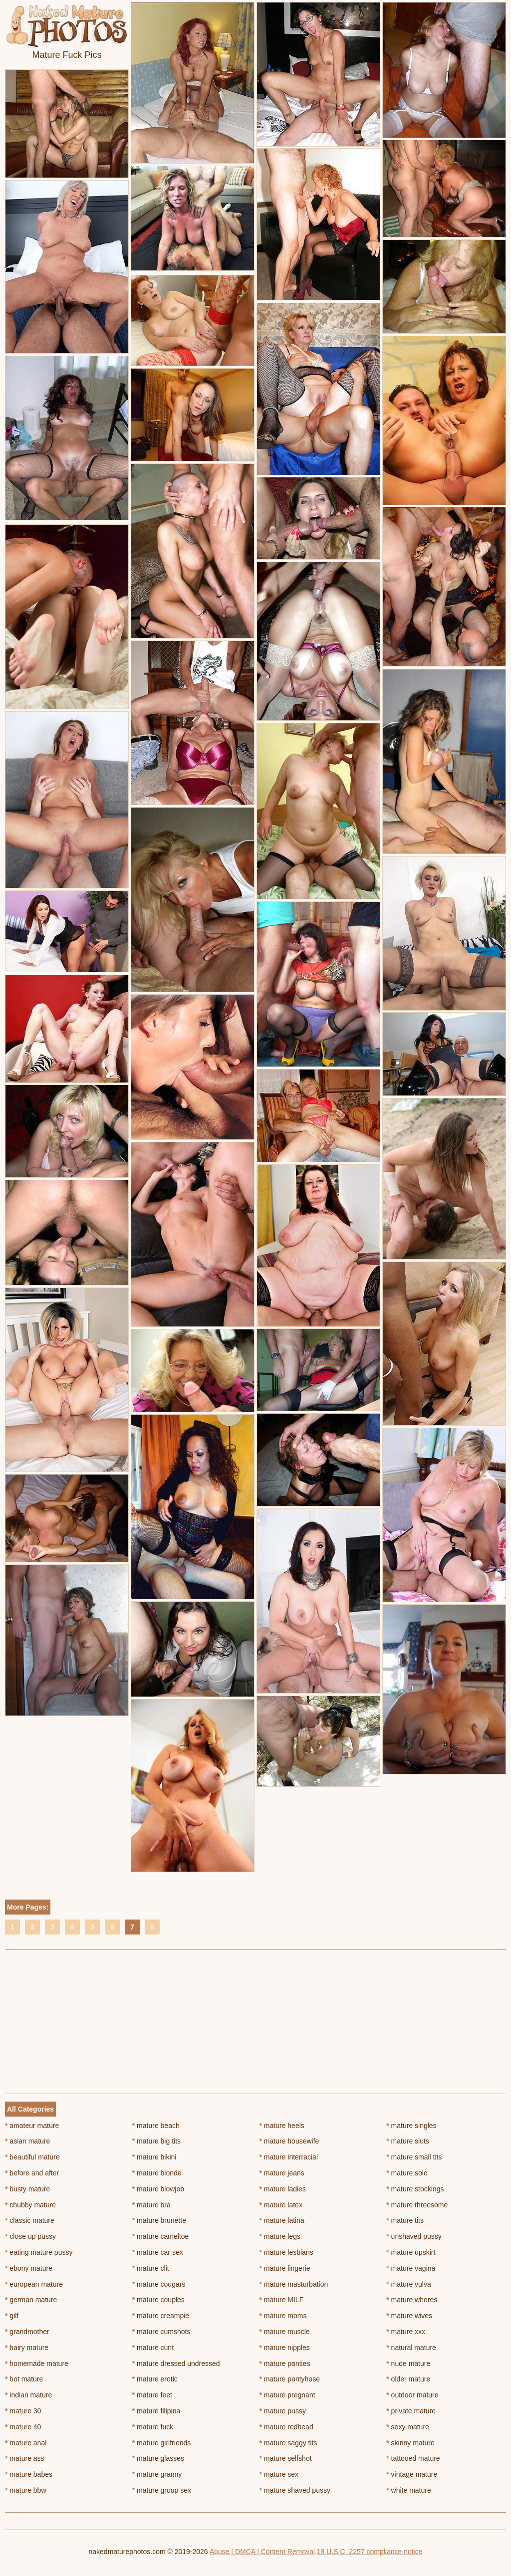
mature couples (158, 2300)
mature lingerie (284, 2268)
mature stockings (415, 2189)
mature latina (281, 2220)
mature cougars (159, 2284)
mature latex (280, 2205)
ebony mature (28, 2268)
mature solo (407, 2173)
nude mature (408, 2363)
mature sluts (407, 2141)
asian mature (27, 2141)
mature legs (280, 2236)
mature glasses (158, 2458)
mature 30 (23, 2411)
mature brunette (159, 2220)
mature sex (279, 2474)
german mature (31, 2300)
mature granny (157, 2474)
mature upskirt (410, 2252)
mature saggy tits (288, 2443)
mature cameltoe (160, 2236)
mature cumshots (161, 2332)
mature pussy (282, 2411)
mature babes (28, 2474)
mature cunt (153, 2348)
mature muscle (284, 2332)
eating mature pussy (38, 2252)
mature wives (409, 2316)
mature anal (25, 2443)
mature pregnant (287, 2395)
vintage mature (411, 2474)
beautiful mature (32, 2157)
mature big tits (156, 2141)
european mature (34, 2284)
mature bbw (25, 2490)
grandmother (27, 2332)
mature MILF (281, 2300)
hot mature (24, 2379)
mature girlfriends (161, 2443)
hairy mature (26, 2348)
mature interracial (288, 2157)
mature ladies (282, 2189)
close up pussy (30, 2236)
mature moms (283, 2316)
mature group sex (161, 2490)
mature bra (151, 2205)
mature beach (156, 2126)
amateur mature (32, 2126)
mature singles (411, 2126)
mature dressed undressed (176, 2363)
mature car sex (157, 2252)
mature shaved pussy (294, 2490)
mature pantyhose (289, 2379)
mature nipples (284, 2348)
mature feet (152, 2395)
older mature (408, 2379)
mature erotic (155, 2379)
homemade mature (36, 2363)
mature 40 (23, 2427)
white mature (408, 2490)
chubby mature (30, 2205)
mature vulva (408, 2284)
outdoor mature (412, 2395)
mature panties (284, 2363)
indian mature (28, 2395)
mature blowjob (158, 2189)
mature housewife (289, 2141)
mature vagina (410, 2268)
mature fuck (152, 2427)
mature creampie (160, 2316)
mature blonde (157, 2173)
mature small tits (414, 2157)
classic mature (29, 2220)
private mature (411, 2411)
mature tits (405, 2220)
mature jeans (281, 2173)
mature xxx (405, 2332)
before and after (32, 2173)
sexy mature (407, 2427)
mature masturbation (293, 2284)
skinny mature (410, 2443)
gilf (11, 2316)
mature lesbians (286, 2252)
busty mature (27, 2189)
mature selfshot (285, 2458)
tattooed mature (413, 2458)
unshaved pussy (414, 2236)
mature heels (281, 2126)
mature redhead (286, 2427)
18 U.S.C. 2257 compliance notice (370, 2552)
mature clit (150, 2268)
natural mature (411, 2348)
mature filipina (156, 2411)
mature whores (411, 2300)
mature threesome (417, 2205)
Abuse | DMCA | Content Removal (262, 2552)
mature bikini (154, 2157)
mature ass (24, 2458)
